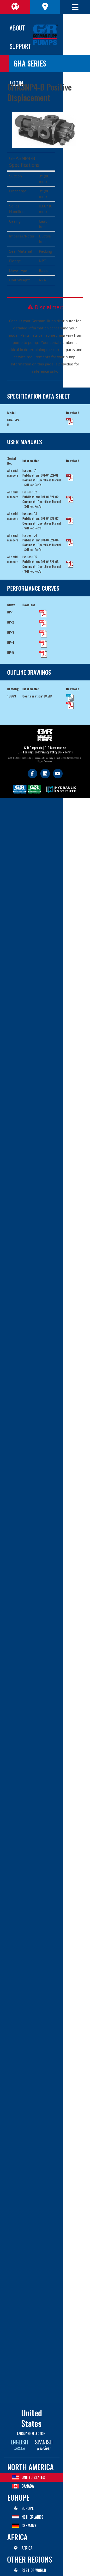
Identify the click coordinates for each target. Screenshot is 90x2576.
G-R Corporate (33, 747)
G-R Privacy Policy (46, 751)
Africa (23, 2548)
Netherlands (27, 2517)
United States (28, 2477)
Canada (23, 2486)
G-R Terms (66, 751)
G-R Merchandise (55, 747)
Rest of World (30, 2570)
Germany (24, 2525)
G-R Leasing (25, 751)
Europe (24, 2508)
